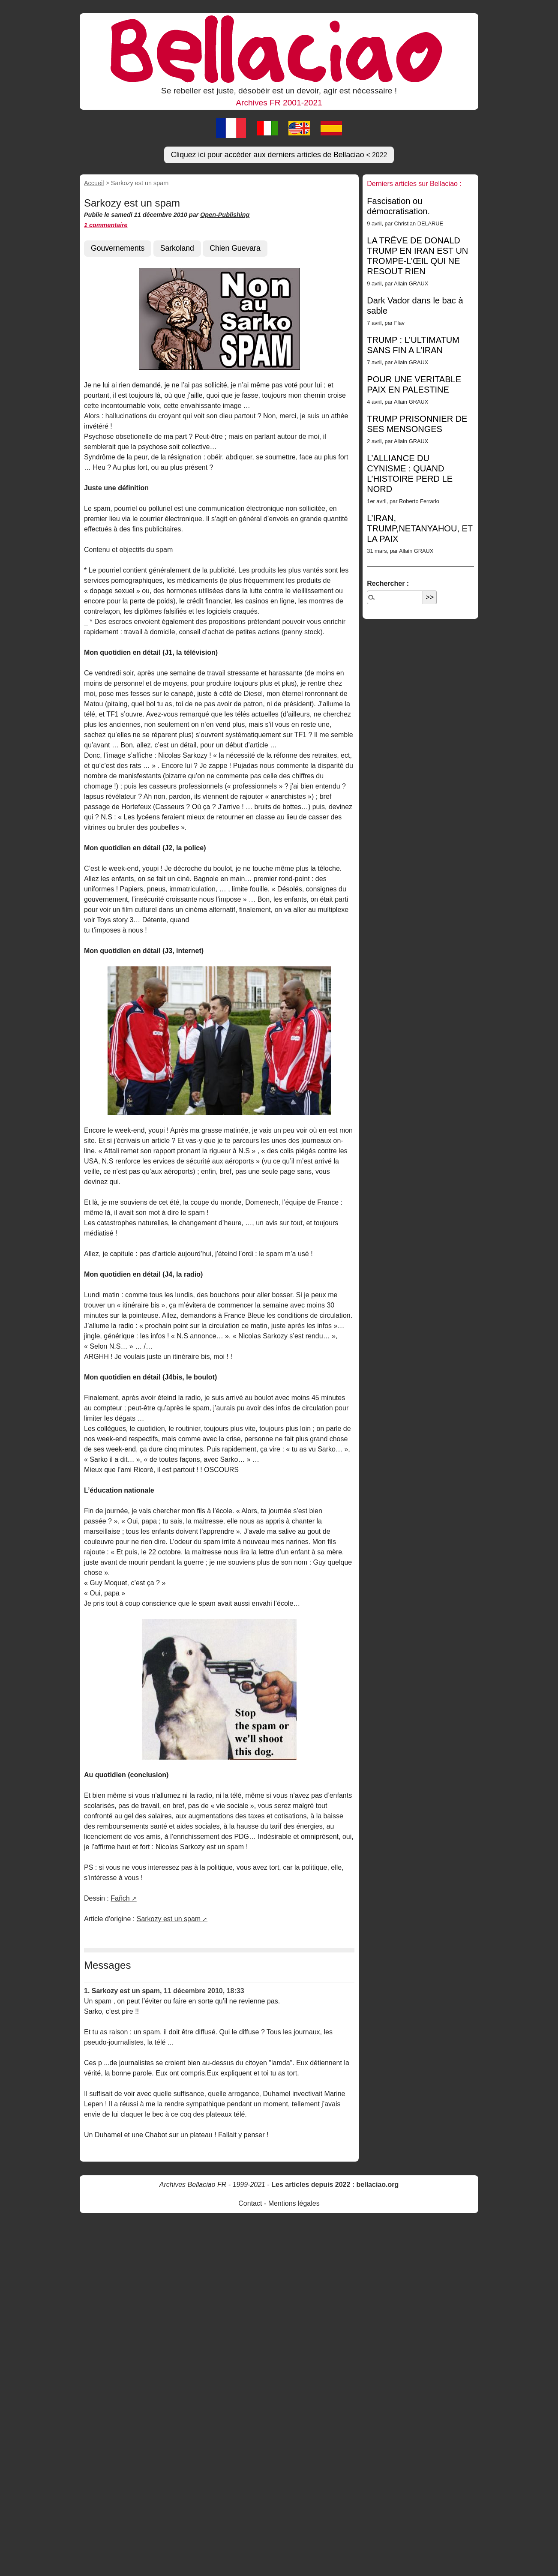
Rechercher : (388, 583)
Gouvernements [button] (117, 248)
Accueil (94, 183)
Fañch (120, 1898)
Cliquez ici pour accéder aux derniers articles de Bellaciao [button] (279, 154)
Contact (250, 2203)
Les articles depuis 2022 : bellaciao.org (335, 2184)
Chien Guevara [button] (235, 248)
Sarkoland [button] (177, 248)
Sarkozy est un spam (169, 1918)
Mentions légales (294, 2203)
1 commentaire (106, 225)
